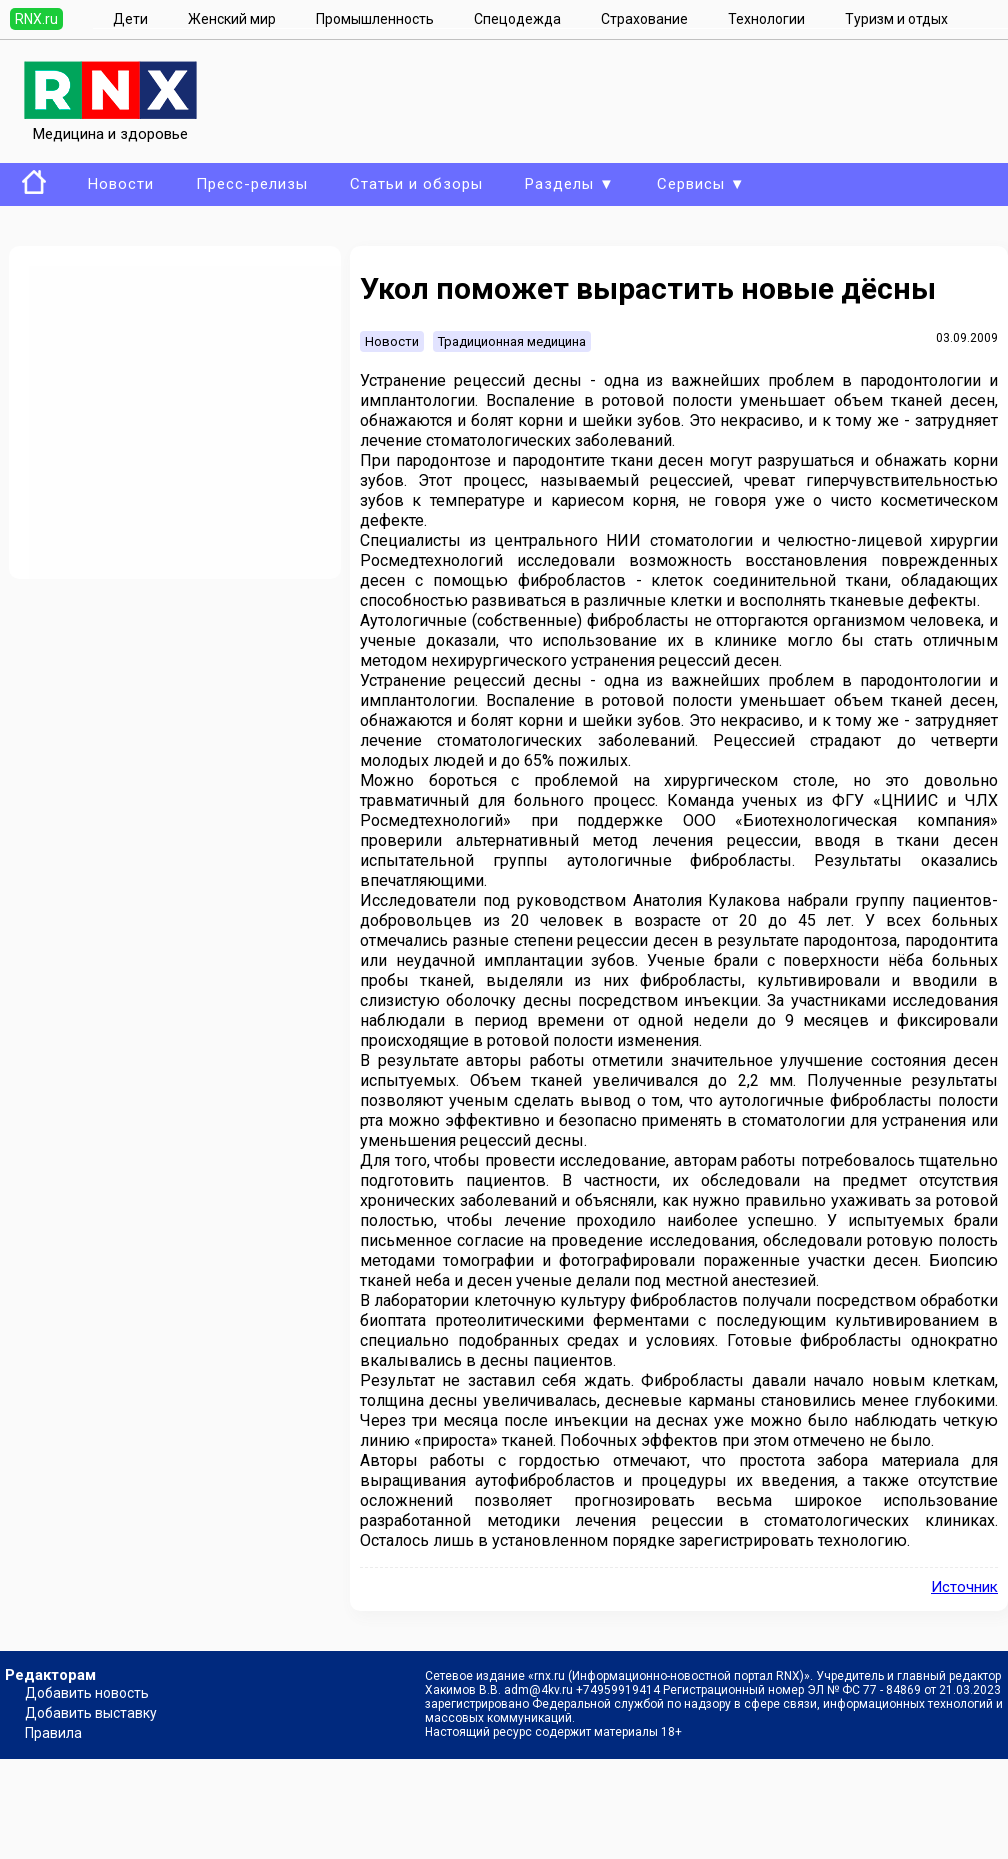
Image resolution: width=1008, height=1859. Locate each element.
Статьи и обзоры (416, 184)
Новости (121, 184)
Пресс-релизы (252, 184)
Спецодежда (517, 19)
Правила (53, 1733)
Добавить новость (87, 1693)
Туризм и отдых (896, 19)
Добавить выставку (91, 1713)
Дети (130, 19)
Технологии (766, 19)
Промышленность (375, 19)
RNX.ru (36, 19)
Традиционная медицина (512, 341)
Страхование (644, 19)
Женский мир (232, 19)
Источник (964, 1587)
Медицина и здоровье (110, 125)
